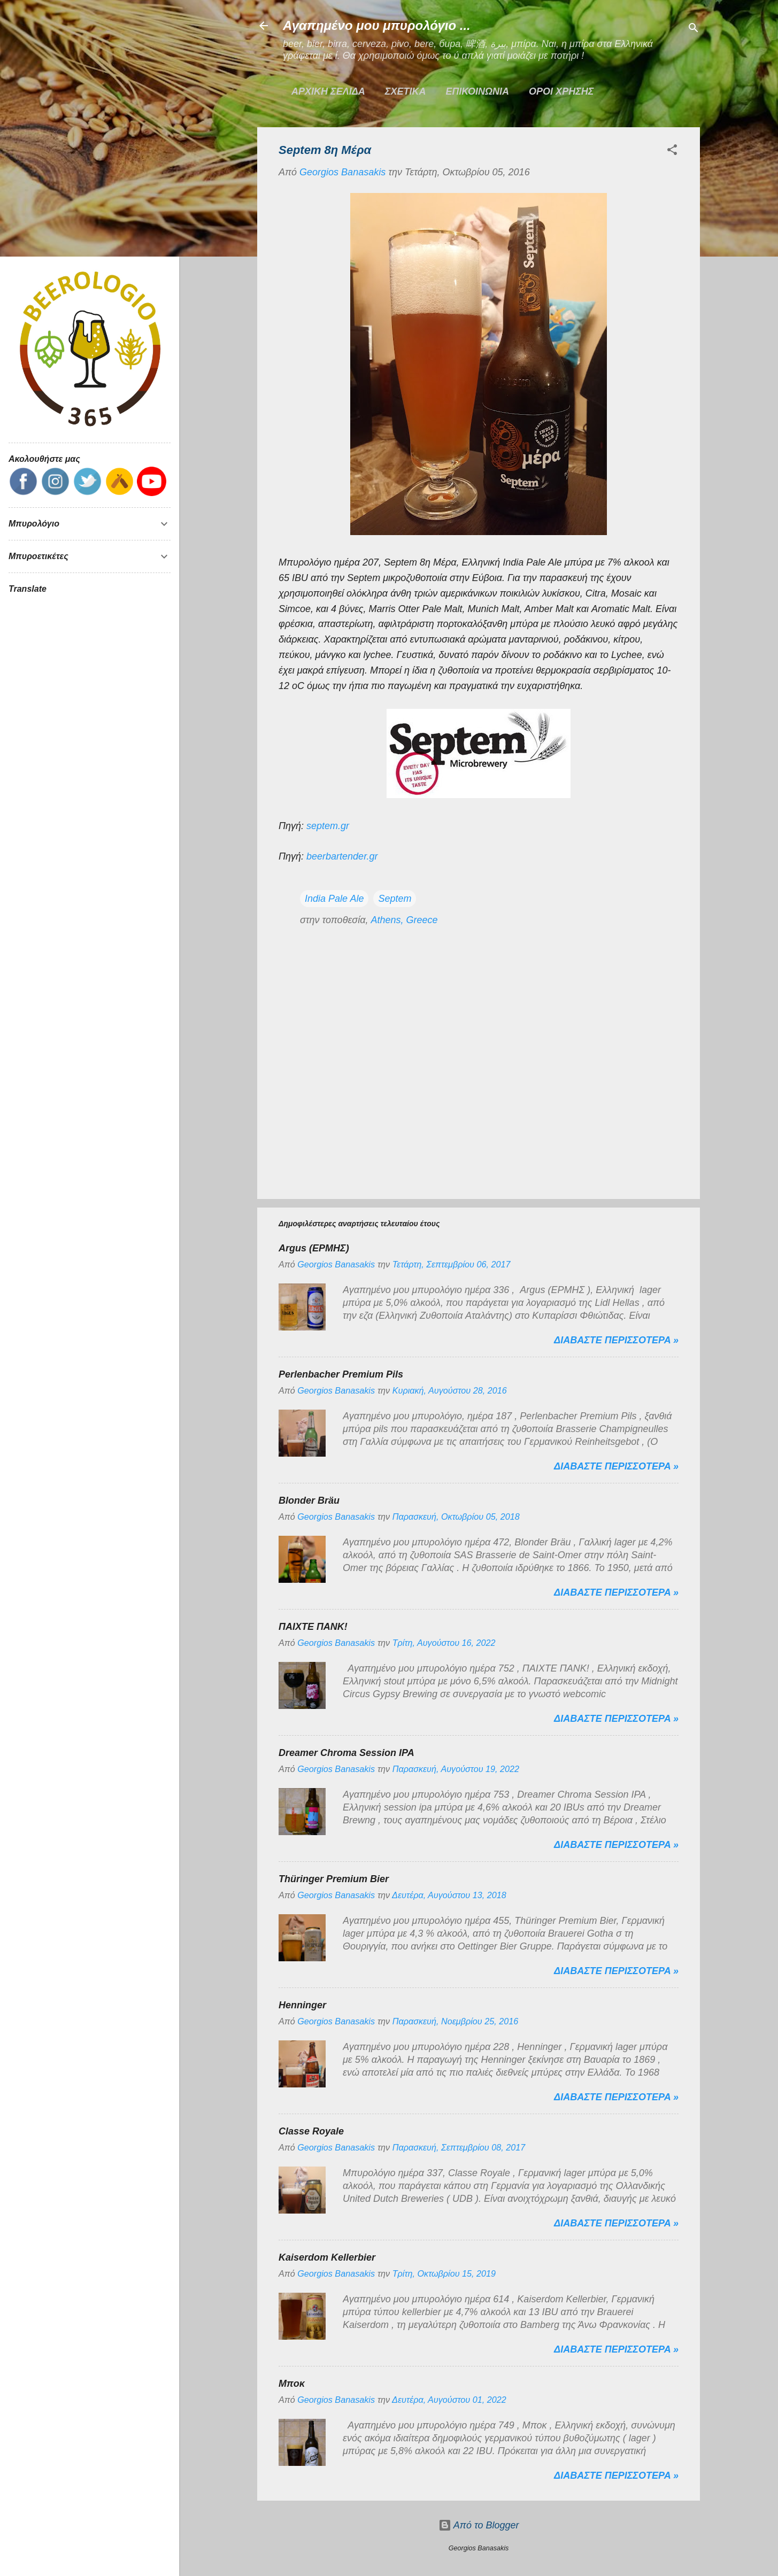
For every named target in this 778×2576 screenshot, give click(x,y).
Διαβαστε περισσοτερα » (616, 1340)
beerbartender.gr (342, 856)
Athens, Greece (404, 920)
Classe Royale (311, 2131)
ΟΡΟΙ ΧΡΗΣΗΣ (561, 91)
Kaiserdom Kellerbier (327, 2257)
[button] (672, 151)
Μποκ (292, 2383)
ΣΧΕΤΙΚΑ (405, 91)
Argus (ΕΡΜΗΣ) (314, 1248)
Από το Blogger (478, 2525)
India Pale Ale (334, 898)
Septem (394, 898)
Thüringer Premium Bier (334, 1879)
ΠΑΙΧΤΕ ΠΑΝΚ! (313, 1626)
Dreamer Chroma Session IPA (346, 1752)
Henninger (302, 2005)
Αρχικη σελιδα (328, 91)
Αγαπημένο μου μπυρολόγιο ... (377, 25)
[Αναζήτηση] (693, 29)
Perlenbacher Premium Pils (341, 1374)
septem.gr (327, 826)
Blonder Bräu (309, 1500)
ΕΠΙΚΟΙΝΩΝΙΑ (477, 91)
